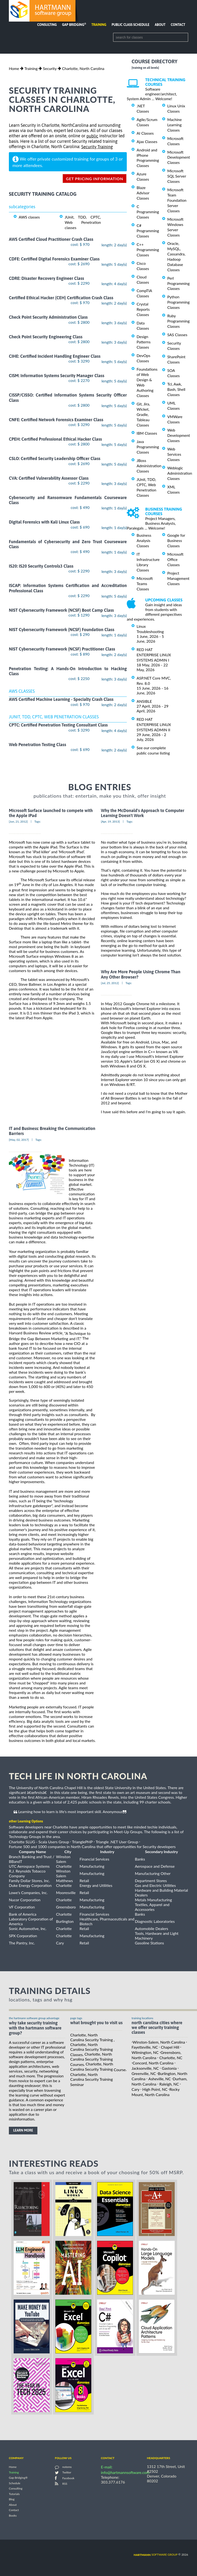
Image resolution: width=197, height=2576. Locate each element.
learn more (23, 2130)
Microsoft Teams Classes (145, 583)
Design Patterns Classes (144, 341)
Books (13, 2515)
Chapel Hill (170, 2047)
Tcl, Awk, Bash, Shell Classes (176, 389)
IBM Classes (147, 433)
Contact (178, 25)
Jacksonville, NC (145, 2068)
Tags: (38, 821)
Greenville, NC (144, 2073)
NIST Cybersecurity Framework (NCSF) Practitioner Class (62, 649)
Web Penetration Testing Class (37, 744)
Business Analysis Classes (144, 540)
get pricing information (94, 178)
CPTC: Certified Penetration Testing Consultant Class (58, 725)
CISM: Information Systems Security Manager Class (56, 375)
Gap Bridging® (18, 2478)
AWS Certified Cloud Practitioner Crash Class (51, 239)
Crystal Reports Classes (143, 309)
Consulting (47, 25)
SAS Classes (177, 334)
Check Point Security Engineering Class (45, 336)
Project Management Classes (178, 578)
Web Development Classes (178, 435)
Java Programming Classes (148, 446)
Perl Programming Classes (178, 283)
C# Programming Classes (148, 230)
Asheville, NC (159, 2078)
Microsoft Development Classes (178, 157)
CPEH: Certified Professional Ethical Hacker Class (55, 439)
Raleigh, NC (169, 2084)
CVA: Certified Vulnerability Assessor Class (48, 478)
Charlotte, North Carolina (83, 68)
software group (156, 2554)
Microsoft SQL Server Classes (176, 176)
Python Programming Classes (178, 302)
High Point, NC (155, 2089)
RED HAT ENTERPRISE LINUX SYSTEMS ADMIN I (154, 654)
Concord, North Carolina (153, 2063)
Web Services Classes (174, 454)
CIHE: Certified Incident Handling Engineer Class (54, 356)
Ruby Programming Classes (178, 320)
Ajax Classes (147, 141)
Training (98, 25)
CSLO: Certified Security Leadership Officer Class (54, 458)
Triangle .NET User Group (117, 1841)
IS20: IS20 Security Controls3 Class (41, 566)
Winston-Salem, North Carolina (159, 2042)
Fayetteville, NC (145, 2047)
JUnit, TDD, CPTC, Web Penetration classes (83, 222)
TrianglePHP (82, 1841)
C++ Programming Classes (148, 249)
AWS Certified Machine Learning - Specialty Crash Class (61, 699)
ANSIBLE (144, 701)
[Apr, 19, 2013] (110, 821)
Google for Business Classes (176, 540)
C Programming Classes (148, 211)
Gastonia (169, 2068)
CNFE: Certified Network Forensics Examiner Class (56, 419)
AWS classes (29, 217)
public (92, 135)
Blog (11, 2499)
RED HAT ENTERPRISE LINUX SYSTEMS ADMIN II (154, 724)
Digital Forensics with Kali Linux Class (44, 522)
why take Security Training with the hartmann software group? (35, 2028)
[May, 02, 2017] (19, 1139)
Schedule (14, 2483)
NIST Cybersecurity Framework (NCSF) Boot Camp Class (61, 610)
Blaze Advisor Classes (143, 192)
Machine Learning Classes (174, 124)
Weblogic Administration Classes (179, 473)
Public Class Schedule (131, 25)
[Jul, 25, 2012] (110, 983)
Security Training (97, 146)
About (160, 25)
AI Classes (145, 133)
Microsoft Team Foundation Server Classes (176, 200)
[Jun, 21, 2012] (18, 821)
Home (14, 68)
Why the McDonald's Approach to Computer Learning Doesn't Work (142, 813)
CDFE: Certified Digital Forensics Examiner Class (54, 258)
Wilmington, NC (145, 2052)
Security (50, 68)
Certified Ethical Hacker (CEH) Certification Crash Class (61, 297)
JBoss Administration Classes (149, 465)
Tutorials (14, 2494)
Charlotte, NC (170, 2057)
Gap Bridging (74, 25)
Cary (135, 2089)
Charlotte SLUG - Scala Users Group (39, 1841)
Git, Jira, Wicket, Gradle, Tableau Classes (143, 414)
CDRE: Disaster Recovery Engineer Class (46, 278)
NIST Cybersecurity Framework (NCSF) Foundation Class (61, 629)
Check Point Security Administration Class (48, 317)
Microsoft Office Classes (175, 559)
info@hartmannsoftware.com (125, 2472)
